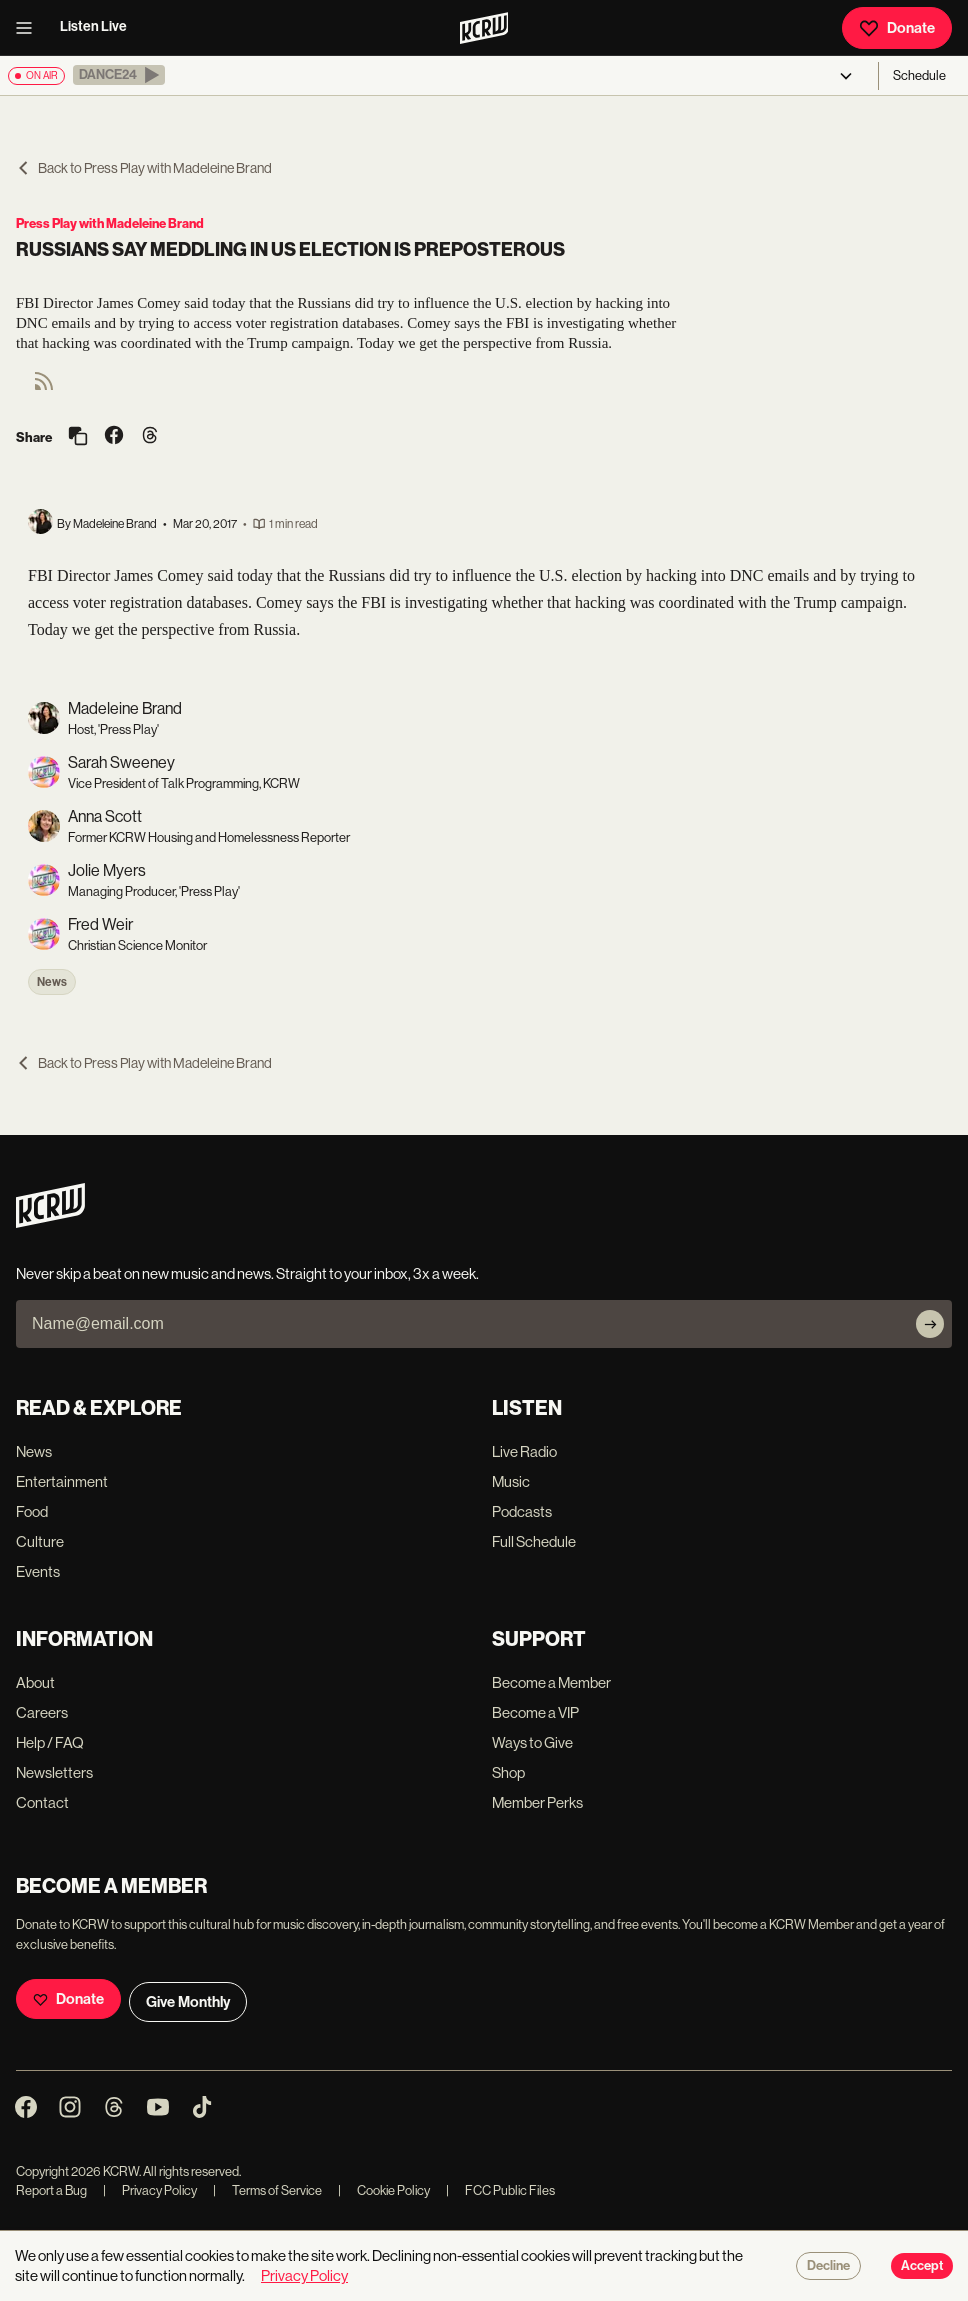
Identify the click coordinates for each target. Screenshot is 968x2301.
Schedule (919, 75)
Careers (42, 1712)
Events (38, 1571)
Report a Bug (51, 2190)
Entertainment (62, 1481)
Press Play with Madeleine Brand (110, 223)
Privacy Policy (150, 2190)
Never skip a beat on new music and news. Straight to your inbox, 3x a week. (247, 1273)
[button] (119, 75)
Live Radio (524, 1451)
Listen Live (93, 26)
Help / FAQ (50, 1742)
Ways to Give (532, 1742)
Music (511, 1481)
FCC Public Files (500, 2190)
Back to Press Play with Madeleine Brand (144, 168)
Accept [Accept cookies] (922, 2266)
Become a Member (551, 1682)
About (35, 1682)
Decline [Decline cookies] (828, 2266)
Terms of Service (267, 2190)
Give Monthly (188, 2002)
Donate (897, 28)
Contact (42, 1802)
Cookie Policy (384, 2190)
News (52, 982)
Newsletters (54, 1772)
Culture (40, 1541)
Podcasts (522, 1511)
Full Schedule (534, 1541)
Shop (508, 1772)
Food (32, 1511)
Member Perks (537, 1802)
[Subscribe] (930, 1324)
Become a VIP (535, 1712)
